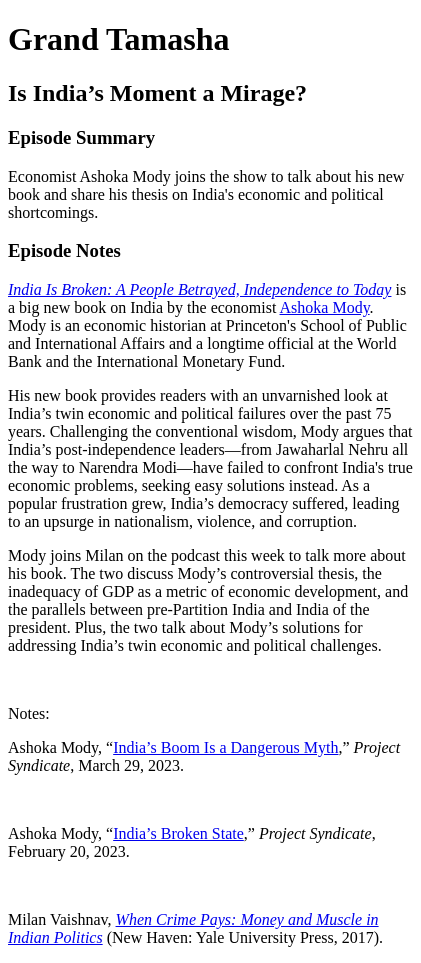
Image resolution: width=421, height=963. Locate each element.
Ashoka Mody (325, 307)
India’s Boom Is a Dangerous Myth (225, 747)
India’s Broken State (178, 833)
